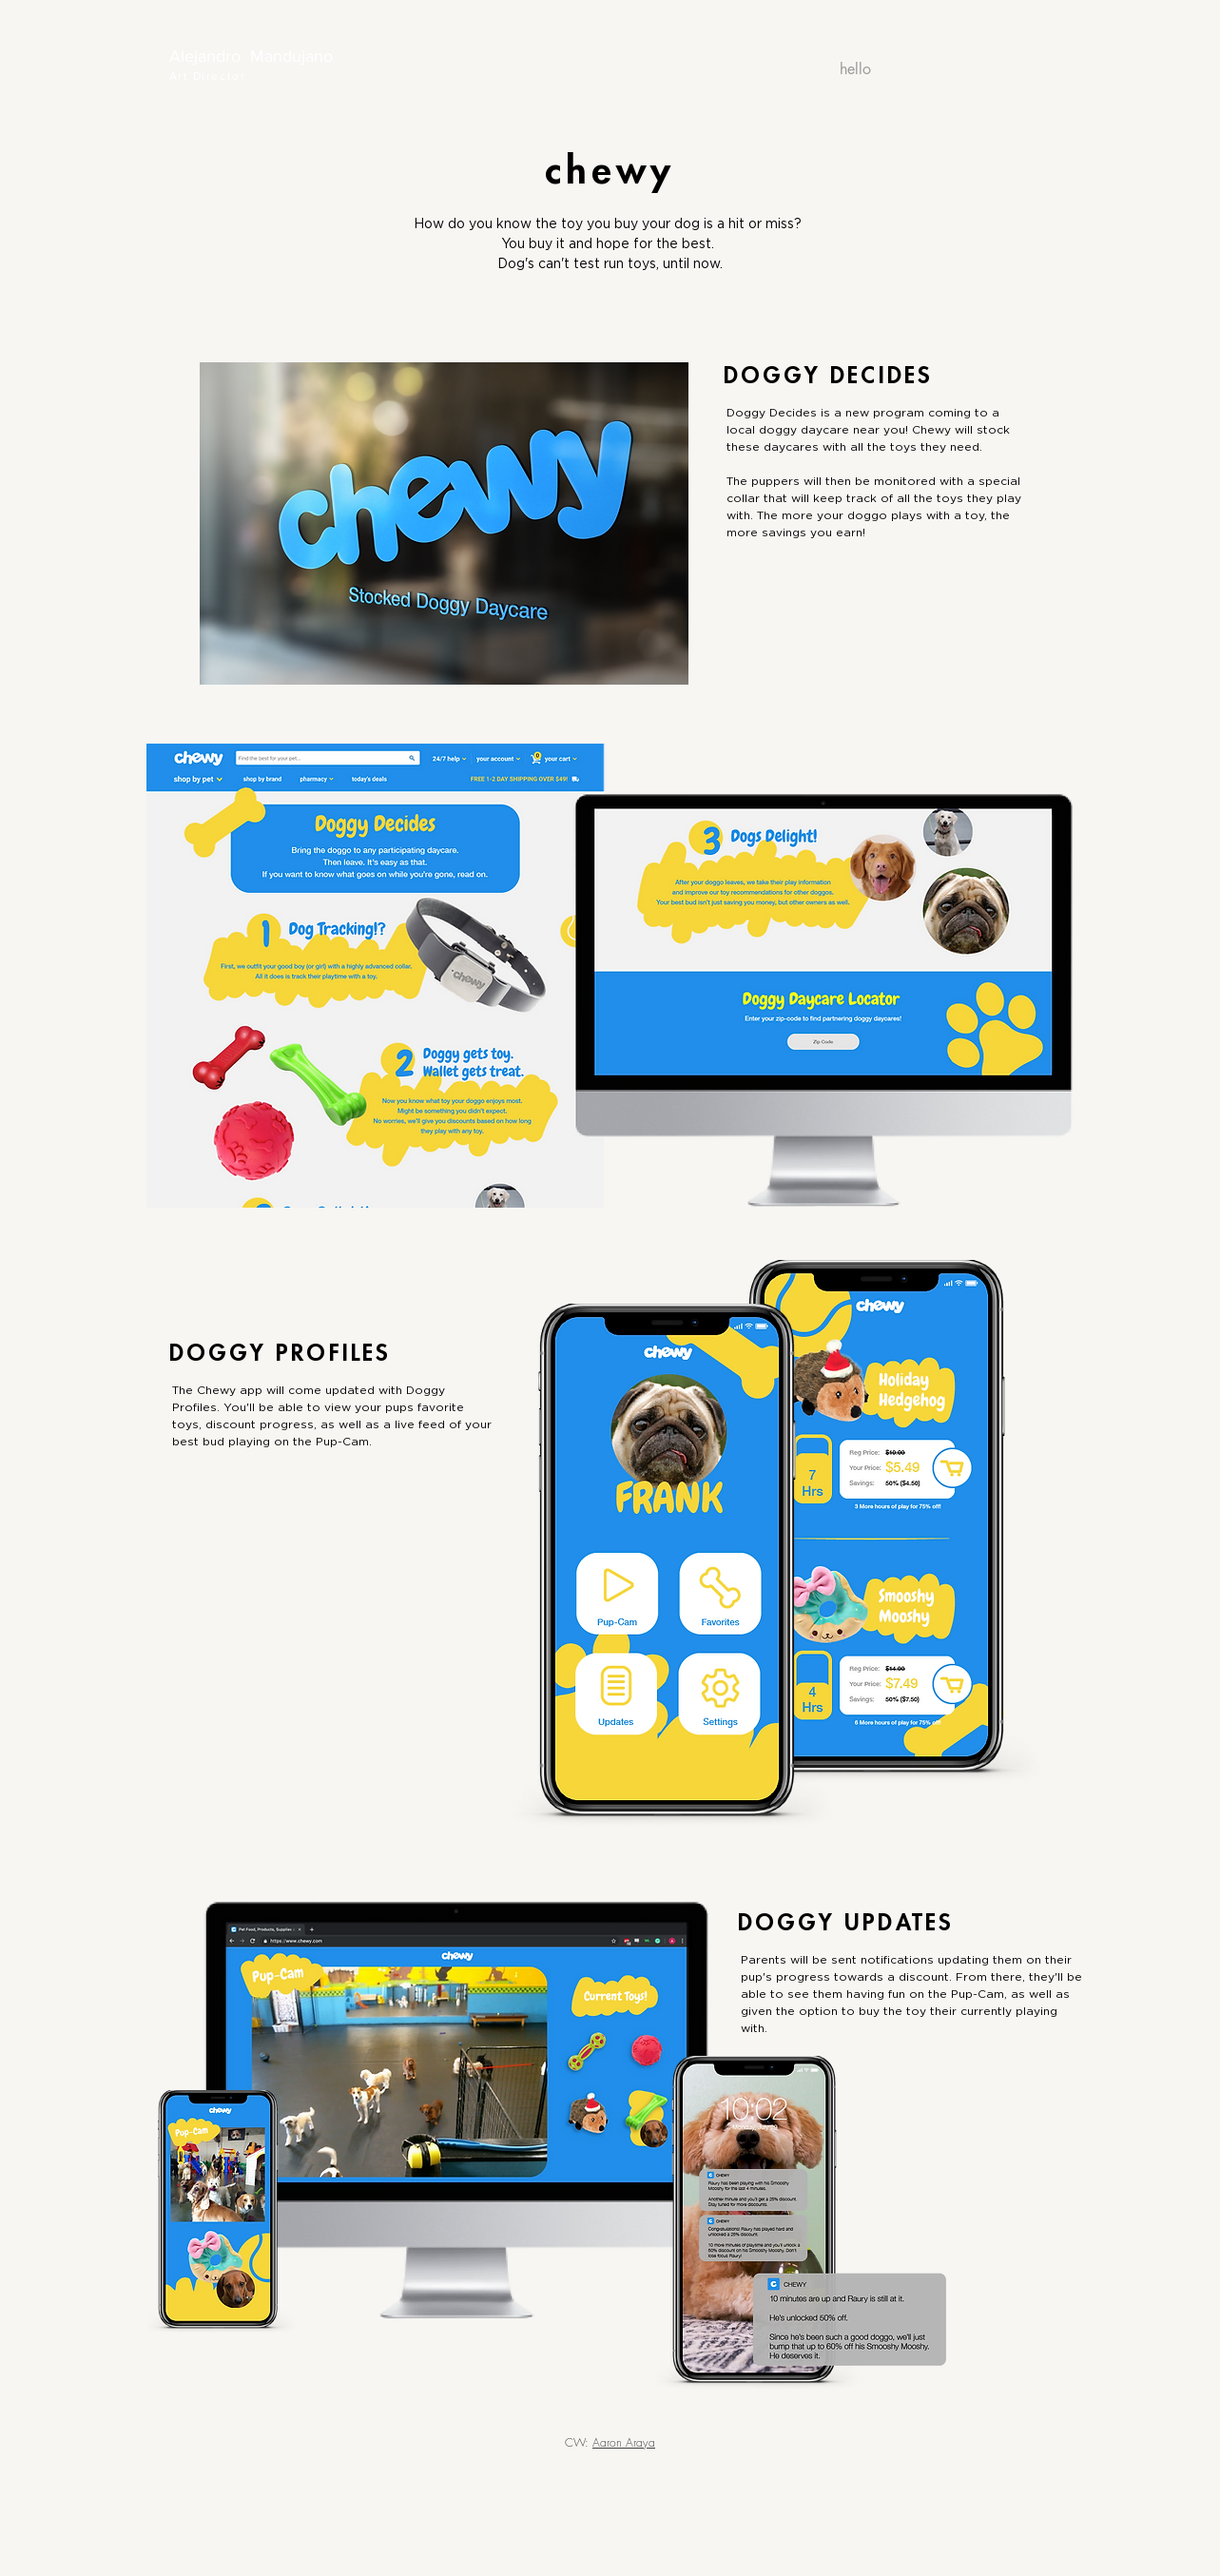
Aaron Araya (623, 2442)
